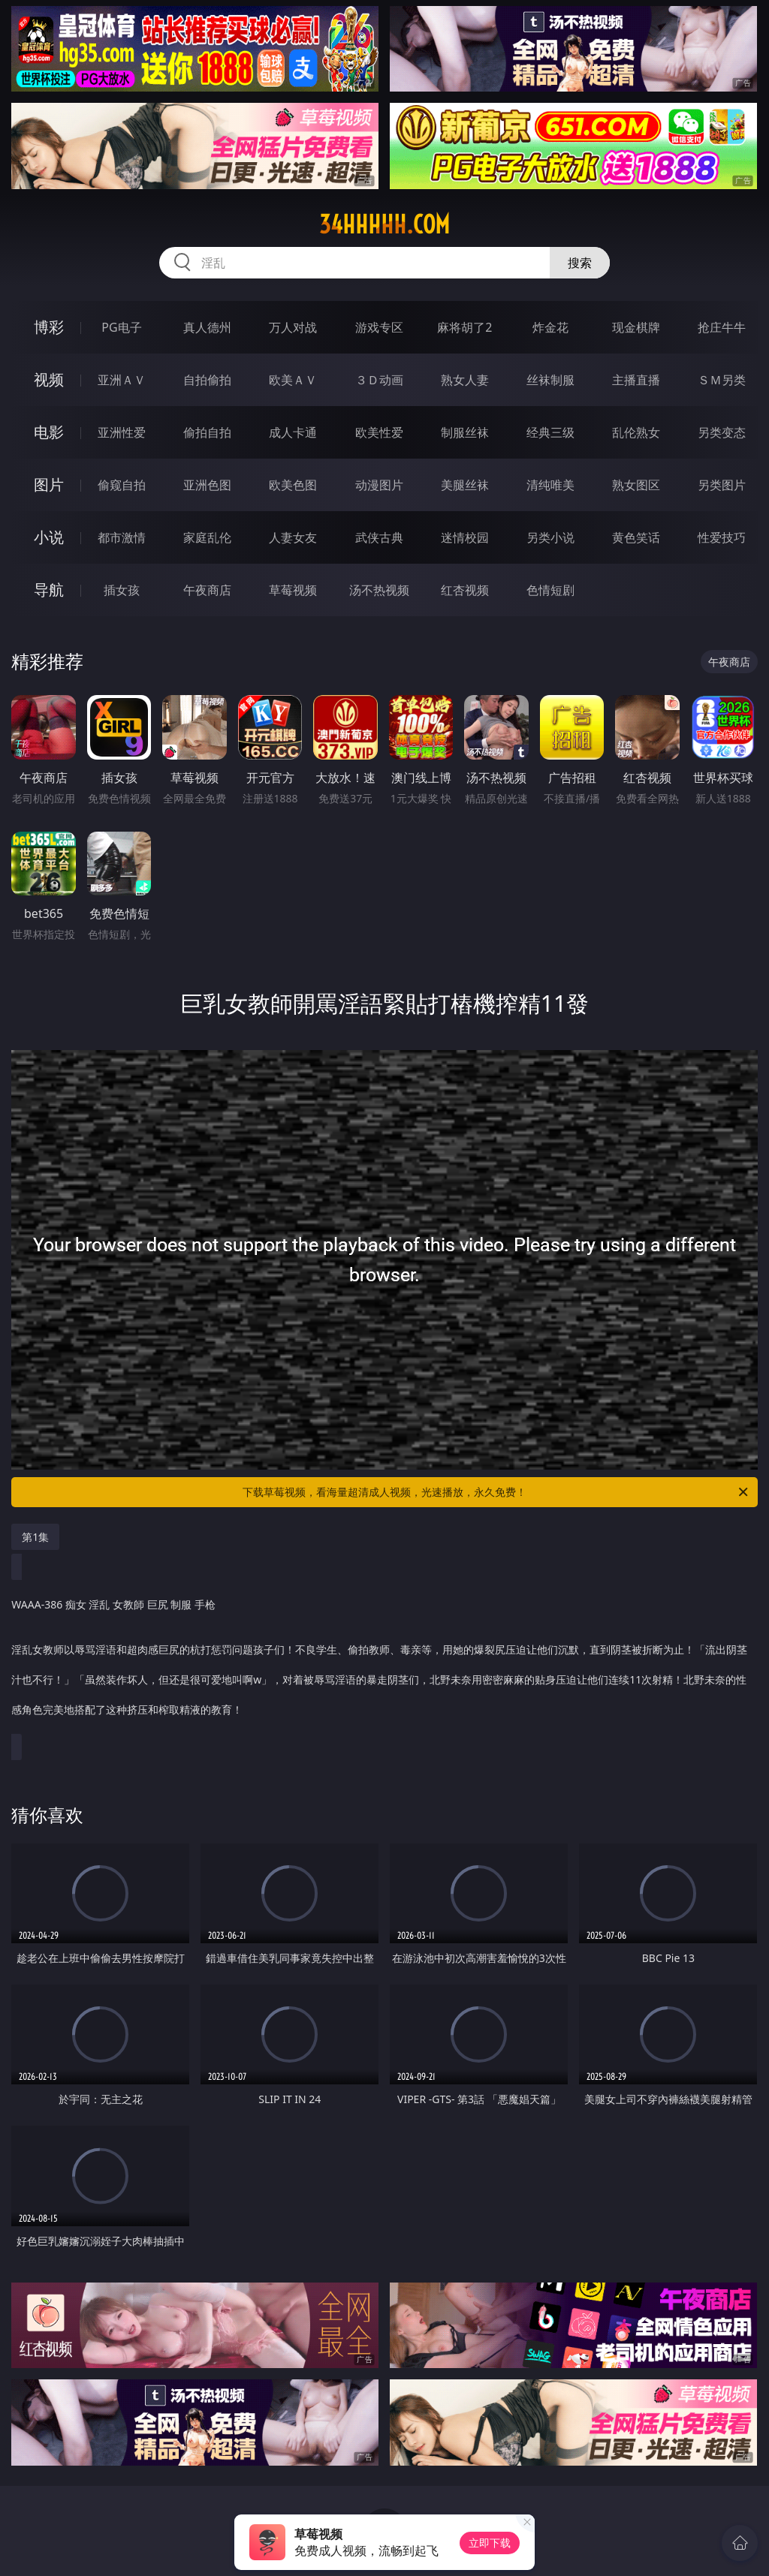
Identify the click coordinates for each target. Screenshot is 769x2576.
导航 (49, 589)
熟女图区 (636, 485)
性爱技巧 (722, 537)
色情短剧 (550, 590)
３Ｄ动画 (379, 380)
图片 (49, 484)
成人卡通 (293, 432)
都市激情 (122, 537)
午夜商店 (207, 590)
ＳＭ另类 (722, 380)
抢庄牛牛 (722, 327)
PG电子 (121, 327)
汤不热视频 (379, 590)
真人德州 (207, 327)
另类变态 (722, 432)
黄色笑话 (636, 537)
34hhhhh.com (384, 224)
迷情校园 (465, 537)
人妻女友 (293, 537)
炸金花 (550, 327)
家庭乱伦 (207, 537)
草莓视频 (293, 590)
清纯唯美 (550, 485)
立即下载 (490, 2542)
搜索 (580, 262)
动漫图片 (379, 485)
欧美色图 (293, 485)
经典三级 (550, 432)
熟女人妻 (465, 380)
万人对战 (293, 327)
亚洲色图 (207, 485)
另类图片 (722, 485)
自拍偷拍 (207, 380)
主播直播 (636, 380)
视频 (49, 379)
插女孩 (122, 590)
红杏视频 (465, 590)
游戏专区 (379, 327)
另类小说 (550, 537)
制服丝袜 (465, 432)
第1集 (35, 1537)
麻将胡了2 (464, 327)
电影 (49, 432)
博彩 (49, 327)
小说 (49, 537)
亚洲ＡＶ (122, 380)
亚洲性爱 (122, 432)
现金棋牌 (636, 327)
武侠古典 (379, 537)
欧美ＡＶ (293, 380)
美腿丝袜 (465, 485)
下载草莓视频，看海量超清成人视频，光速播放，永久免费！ (496, 1492)
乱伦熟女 (636, 432)
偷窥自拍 (122, 485)
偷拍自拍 (207, 432)
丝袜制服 (550, 380)
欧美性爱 (379, 432)
